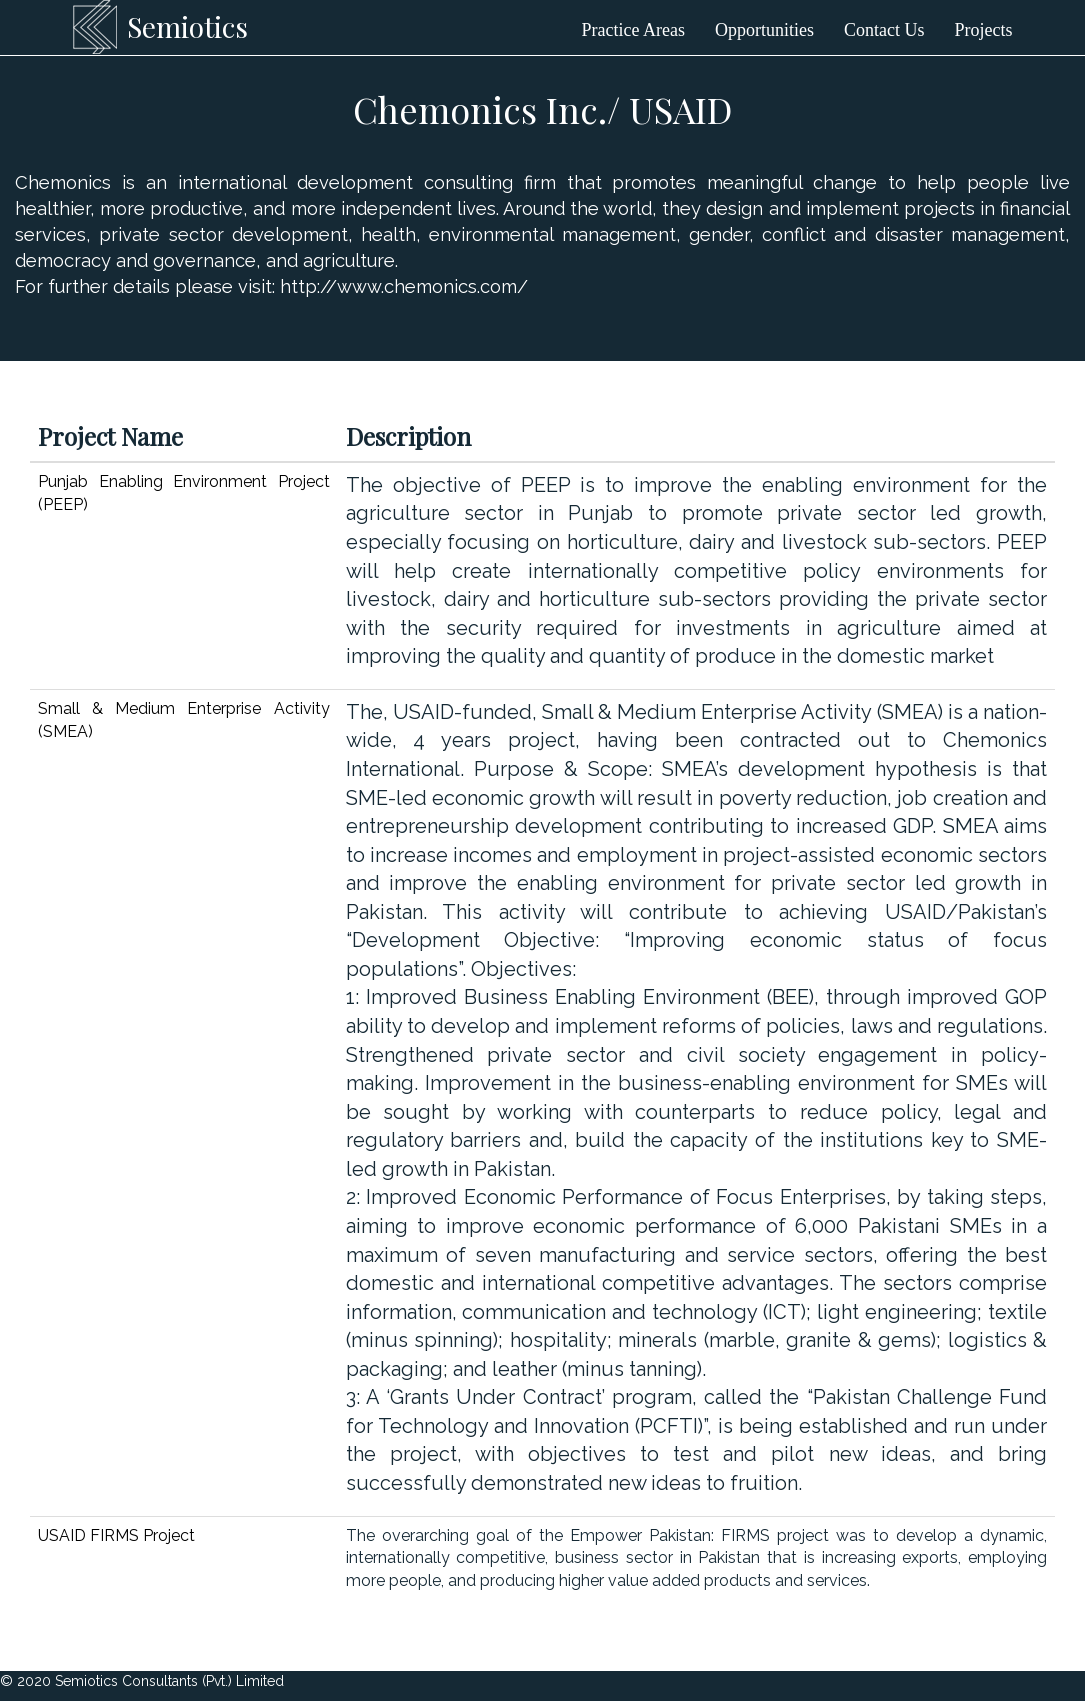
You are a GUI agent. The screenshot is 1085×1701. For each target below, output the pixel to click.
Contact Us (884, 30)
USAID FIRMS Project (116, 1535)
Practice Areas (633, 30)
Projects (984, 30)
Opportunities (764, 30)
